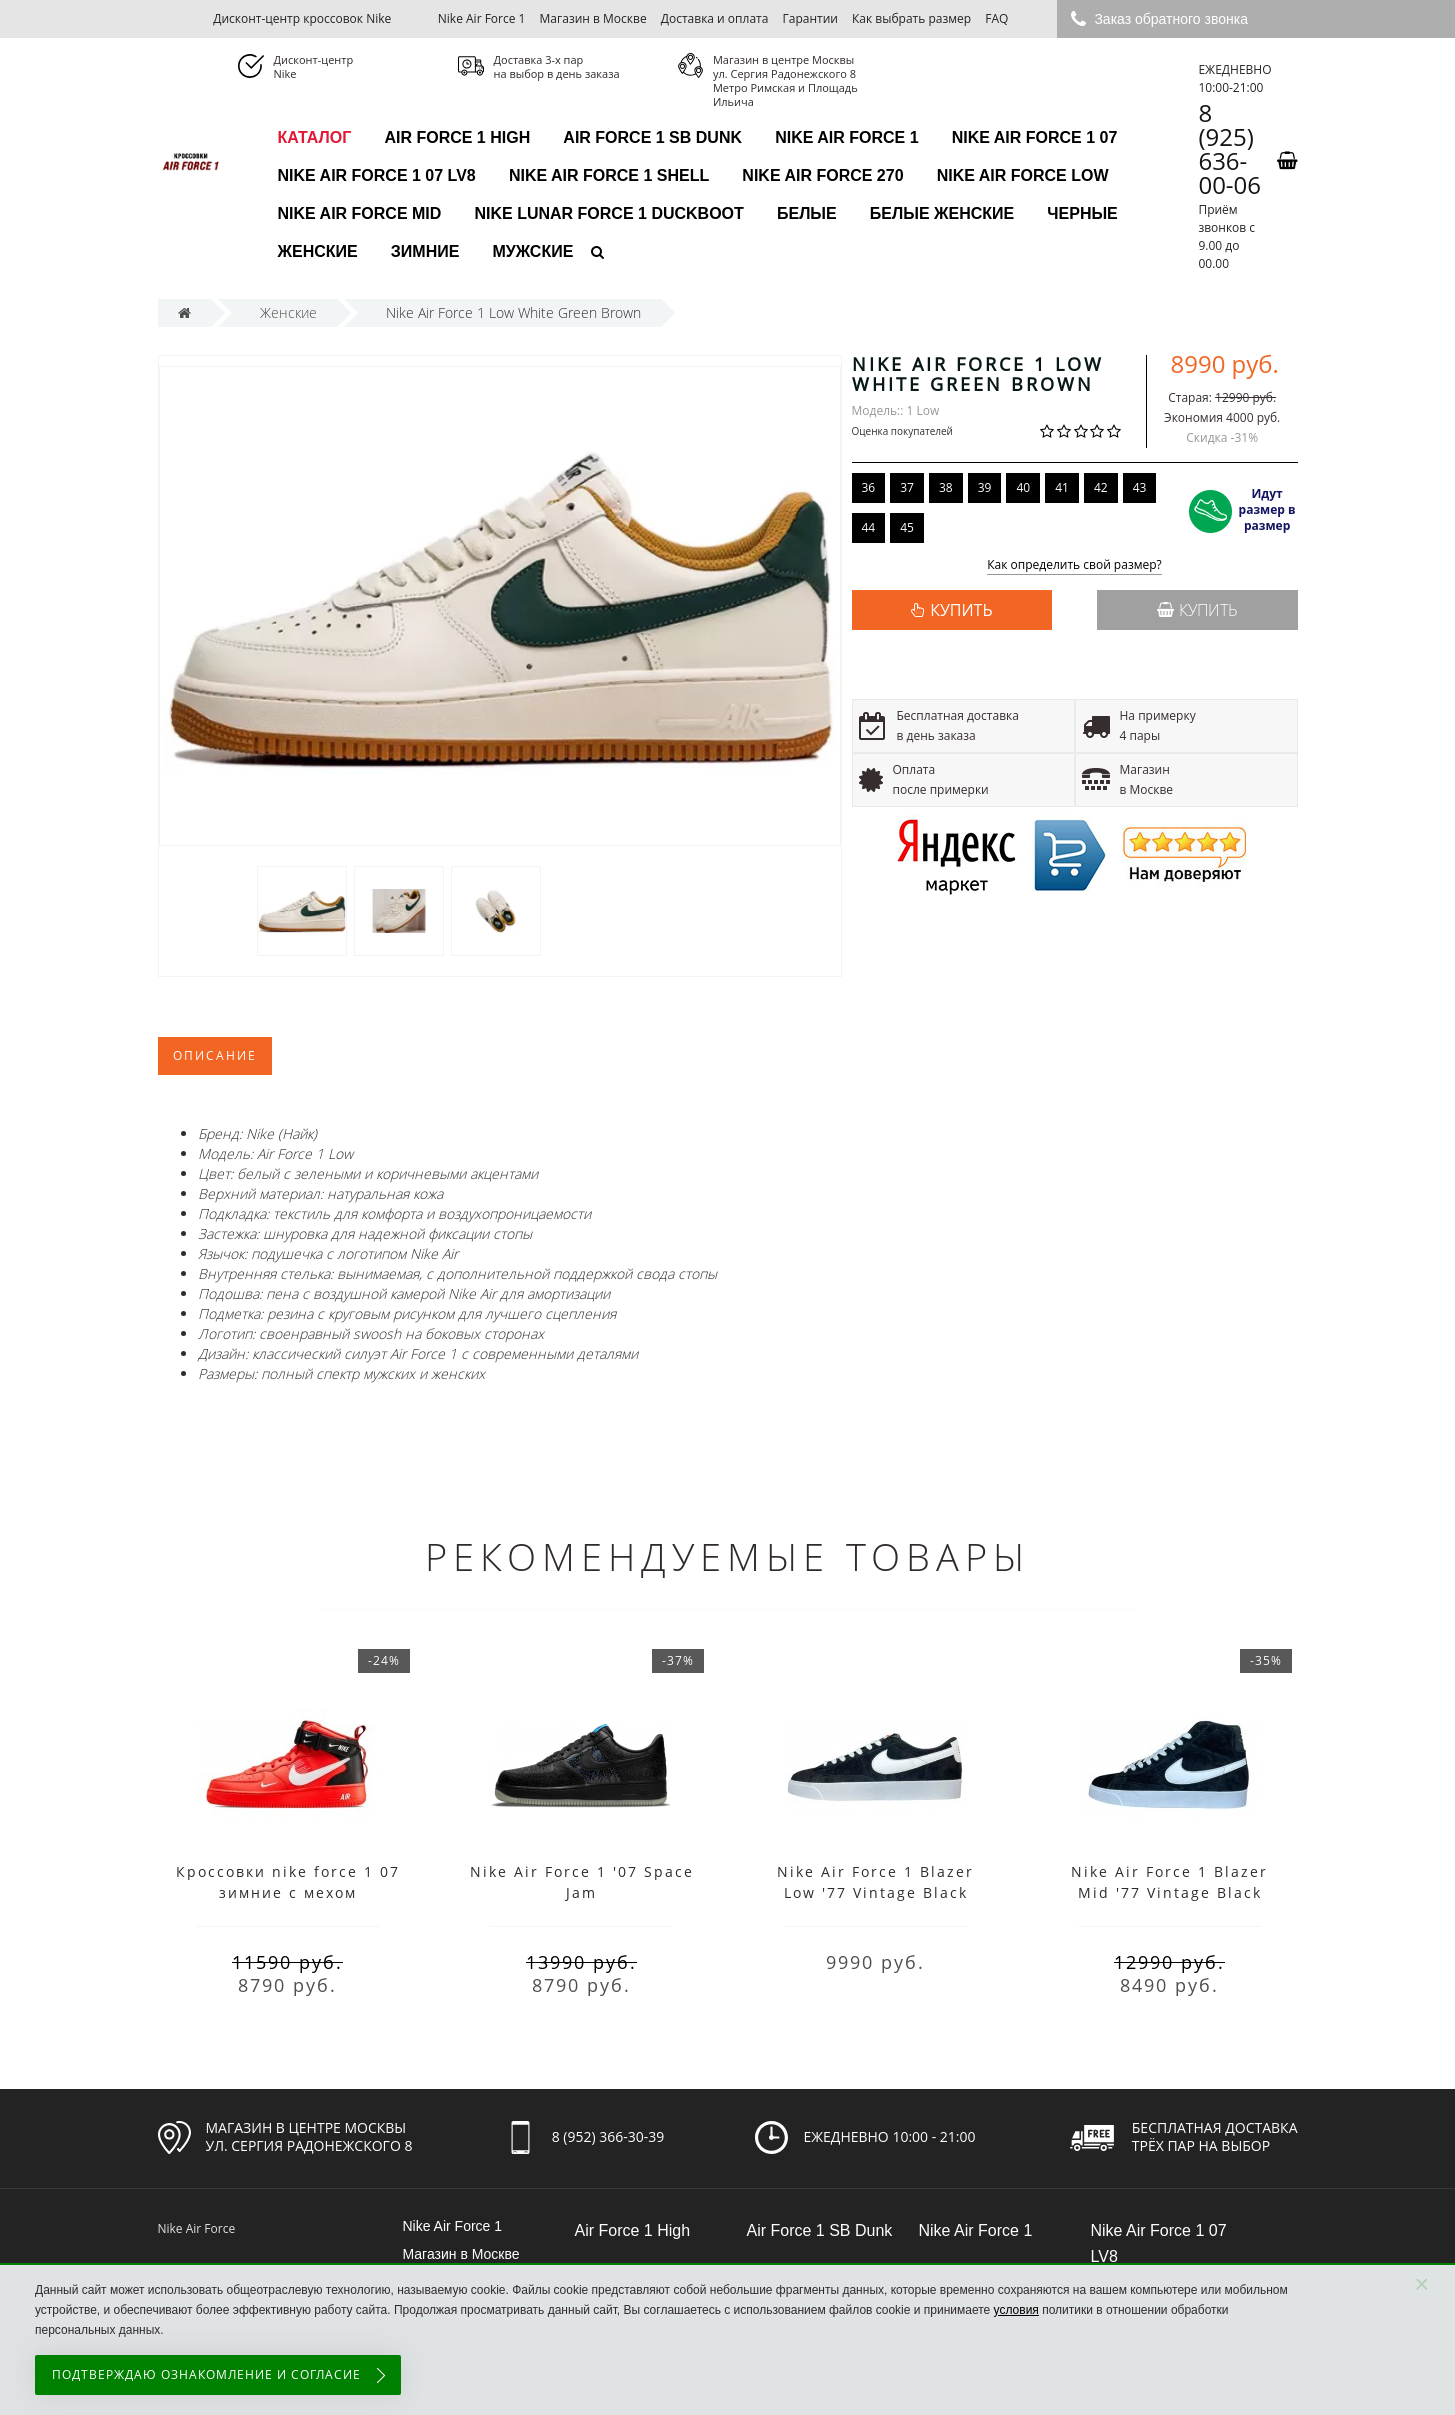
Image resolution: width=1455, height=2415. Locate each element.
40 (1023, 487)
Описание (215, 1055)
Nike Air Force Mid (360, 213)
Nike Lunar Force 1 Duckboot (608, 213)
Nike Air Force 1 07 (1035, 137)
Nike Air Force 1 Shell (609, 175)
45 (907, 527)
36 (869, 487)
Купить (1197, 610)
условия (1016, 2310)
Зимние (425, 251)
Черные (1082, 213)
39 (985, 487)
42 (1101, 487)
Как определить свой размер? (1074, 565)
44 (869, 527)
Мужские (533, 251)
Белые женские (942, 213)
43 (1140, 487)
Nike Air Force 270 (822, 175)
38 (946, 487)
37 (907, 487)
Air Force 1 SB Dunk (652, 137)
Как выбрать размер (911, 18)
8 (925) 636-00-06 (1229, 149)
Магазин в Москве (593, 18)
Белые (807, 213)
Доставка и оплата (715, 18)
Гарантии (810, 18)
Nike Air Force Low (1023, 175)
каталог (315, 137)
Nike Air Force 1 (482, 18)
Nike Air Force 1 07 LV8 (377, 175)
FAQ (996, 18)
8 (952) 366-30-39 (608, 2136)
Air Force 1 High (457, 137)
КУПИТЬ (961, 610)
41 (1062, 487)
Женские (318, 251)
